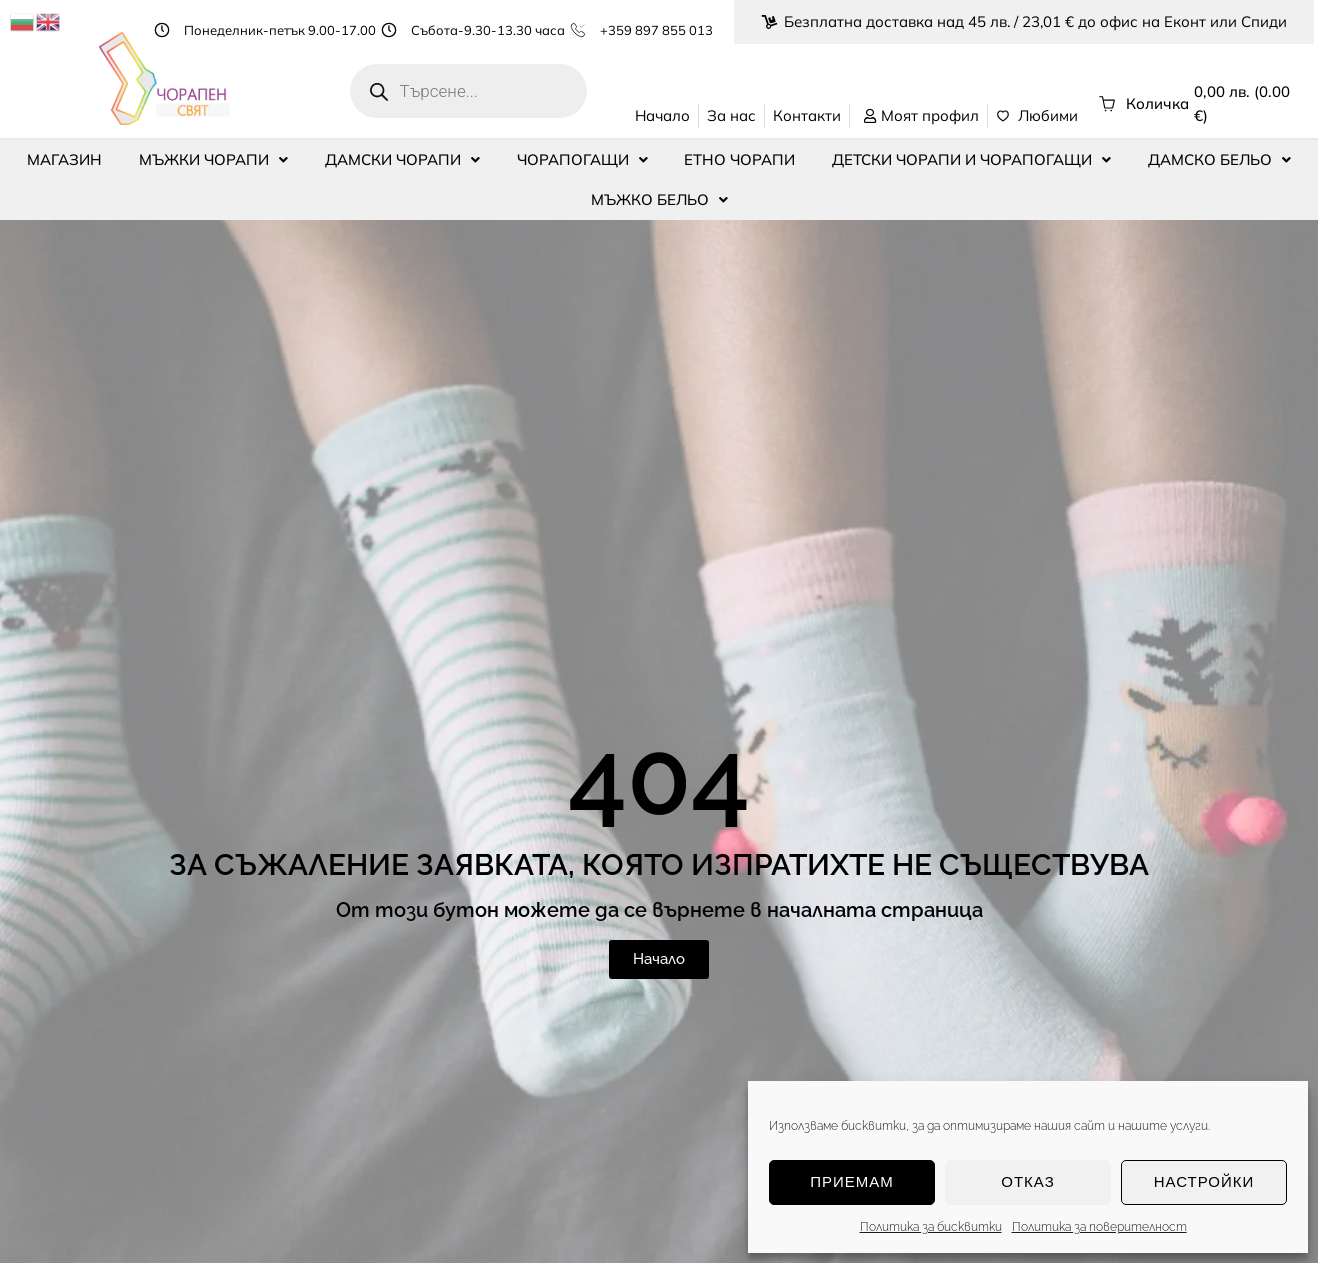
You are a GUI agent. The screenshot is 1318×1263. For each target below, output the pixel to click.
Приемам (852, 1181)
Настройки (1204, 1181)
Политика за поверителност (1099, 1227)
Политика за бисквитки (931, 1227)
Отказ (1027, 1181)
